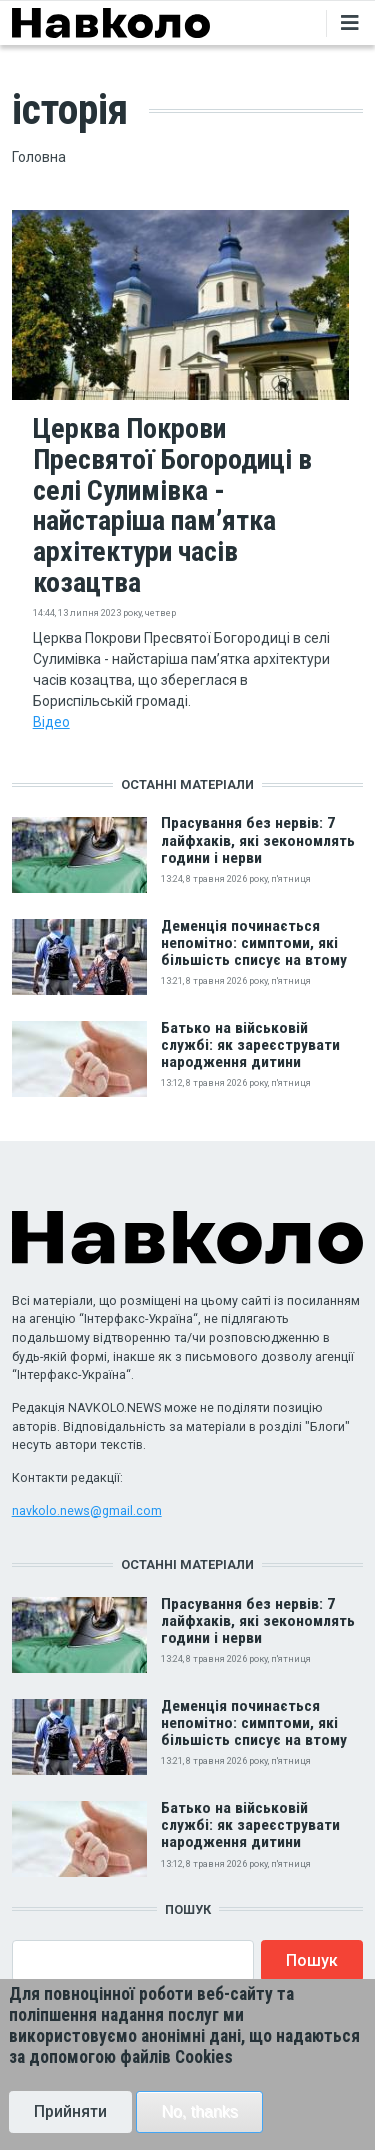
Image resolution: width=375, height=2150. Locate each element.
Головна (39, 157)
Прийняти (70, 2127)
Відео (51, 722)
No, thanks (199, 2127)
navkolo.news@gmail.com (87, 1510)
